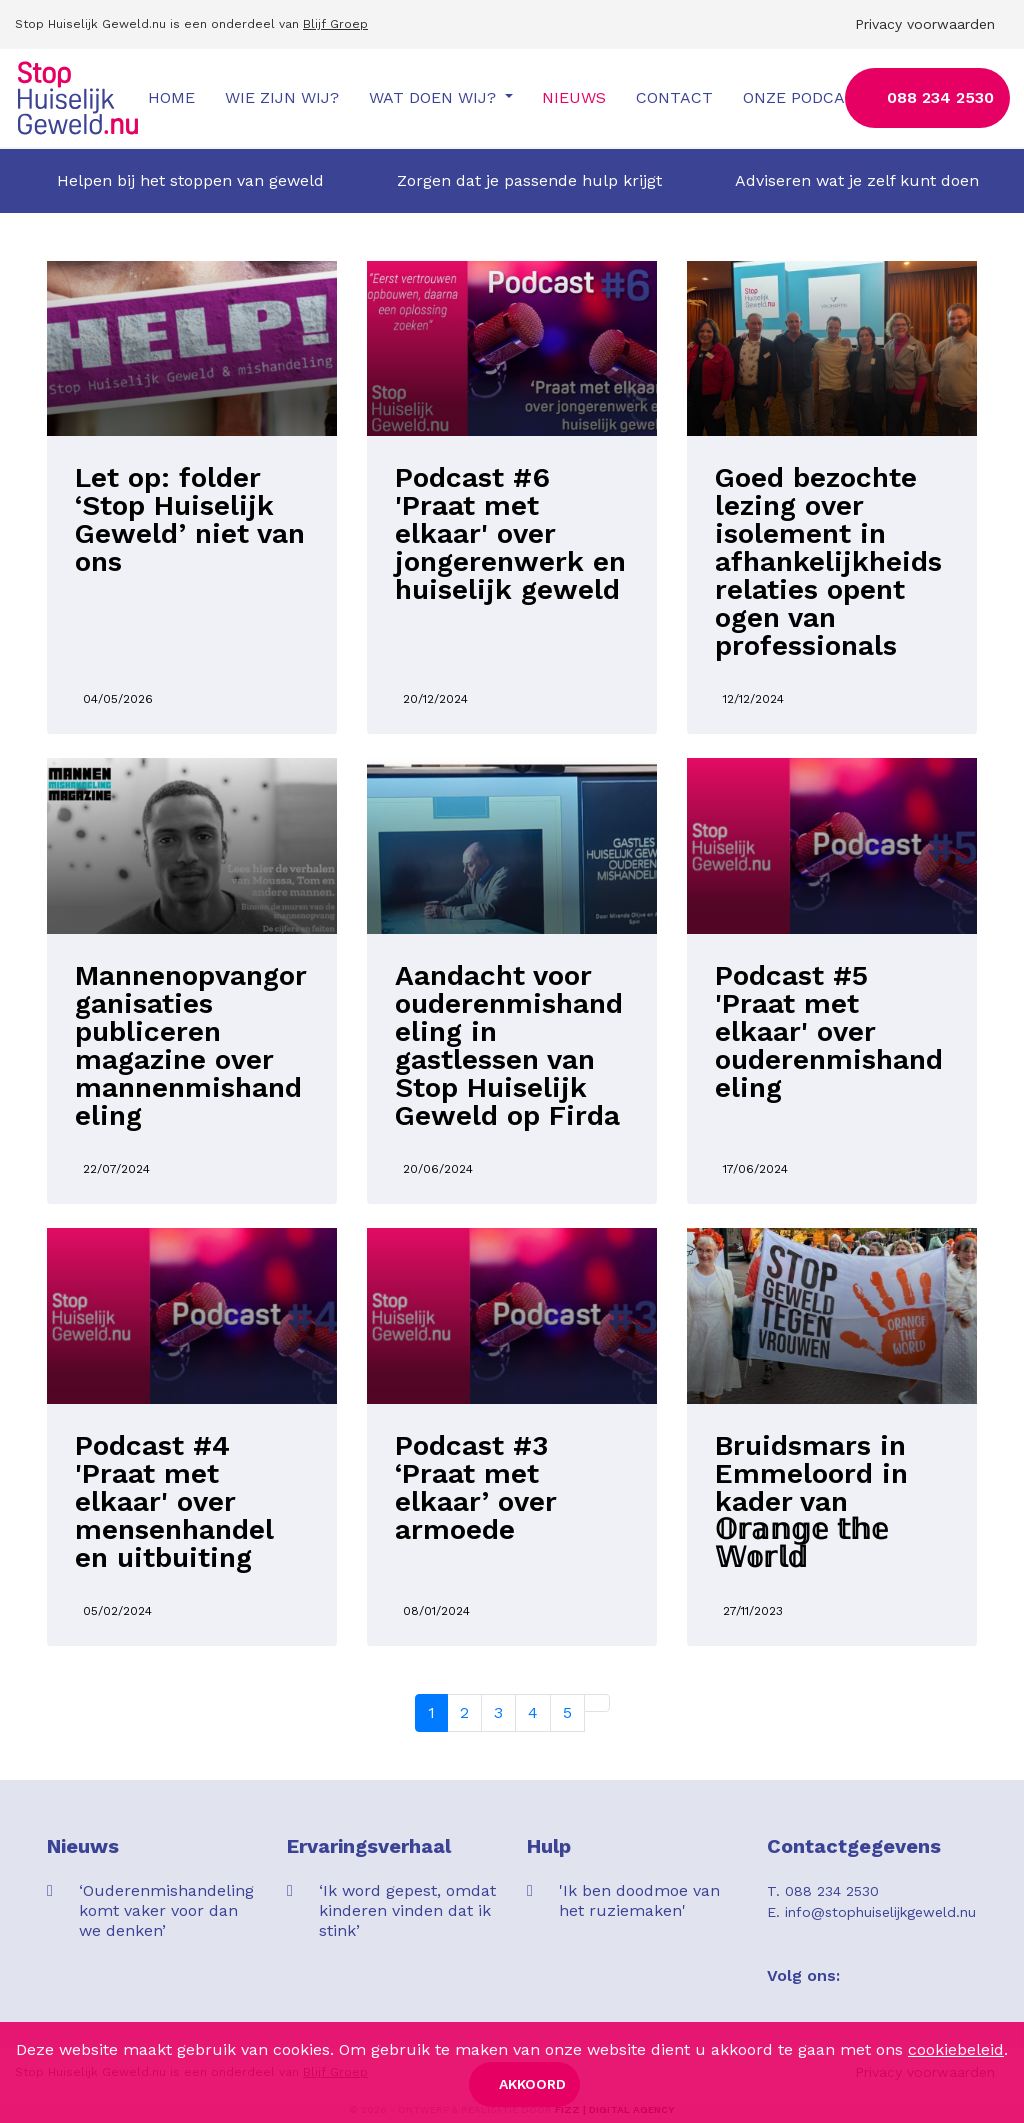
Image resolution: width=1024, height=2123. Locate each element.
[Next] (597, 1703)
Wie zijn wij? (282, 97)
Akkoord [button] (532, 2084)
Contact (674, 97)
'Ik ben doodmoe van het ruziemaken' (639, 1900)
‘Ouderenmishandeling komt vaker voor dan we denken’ (166, 1910)
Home (171, 97)
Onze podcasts (809, 97)
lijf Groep (339, 24)
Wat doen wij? (435, 97)
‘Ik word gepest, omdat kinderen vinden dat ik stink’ (407, 1910)
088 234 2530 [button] (940, 97)
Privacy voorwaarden (925, 24)
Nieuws (574, 97)
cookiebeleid (956, 2049)
